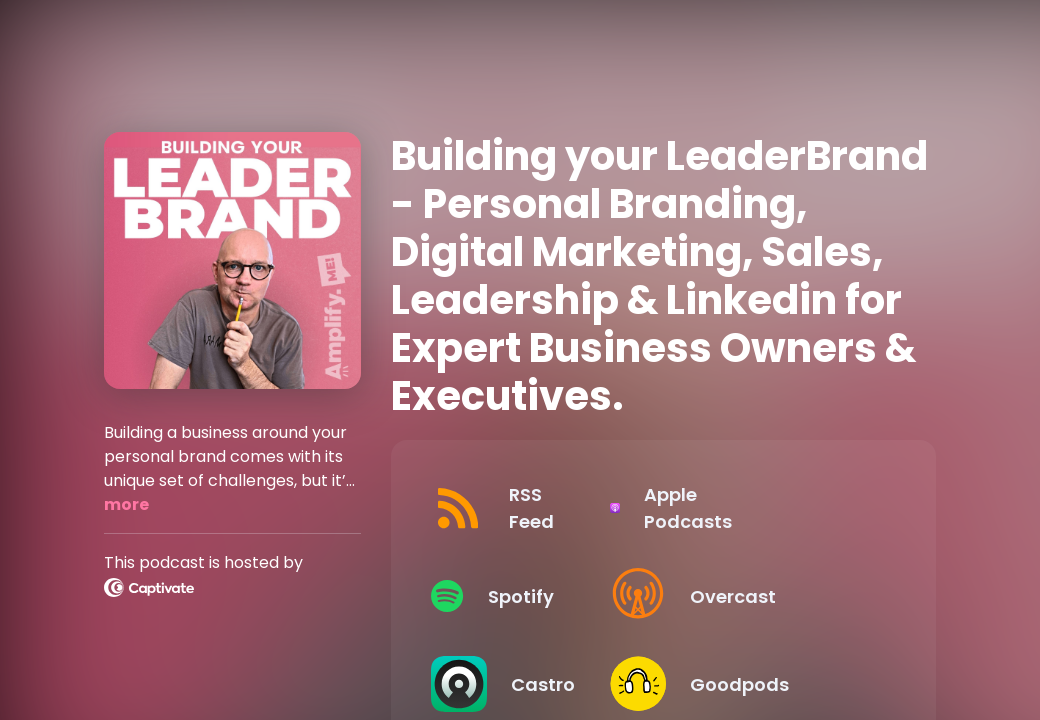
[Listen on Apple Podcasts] (776, 508)
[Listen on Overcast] (776, 596)
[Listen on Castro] (535, 684)
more (126, 504)
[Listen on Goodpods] (776, 684)
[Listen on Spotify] (535, 596)
